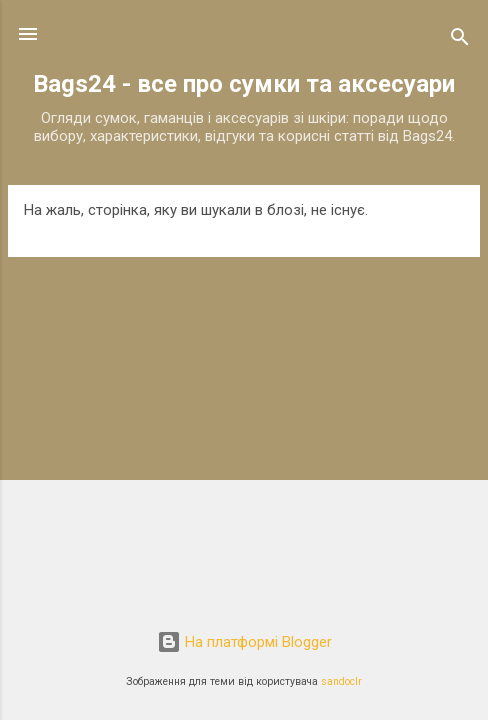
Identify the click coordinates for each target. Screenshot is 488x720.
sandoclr (341, 681)
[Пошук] (460, 40)
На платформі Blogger (244, 642)
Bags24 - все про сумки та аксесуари (244, 84)
